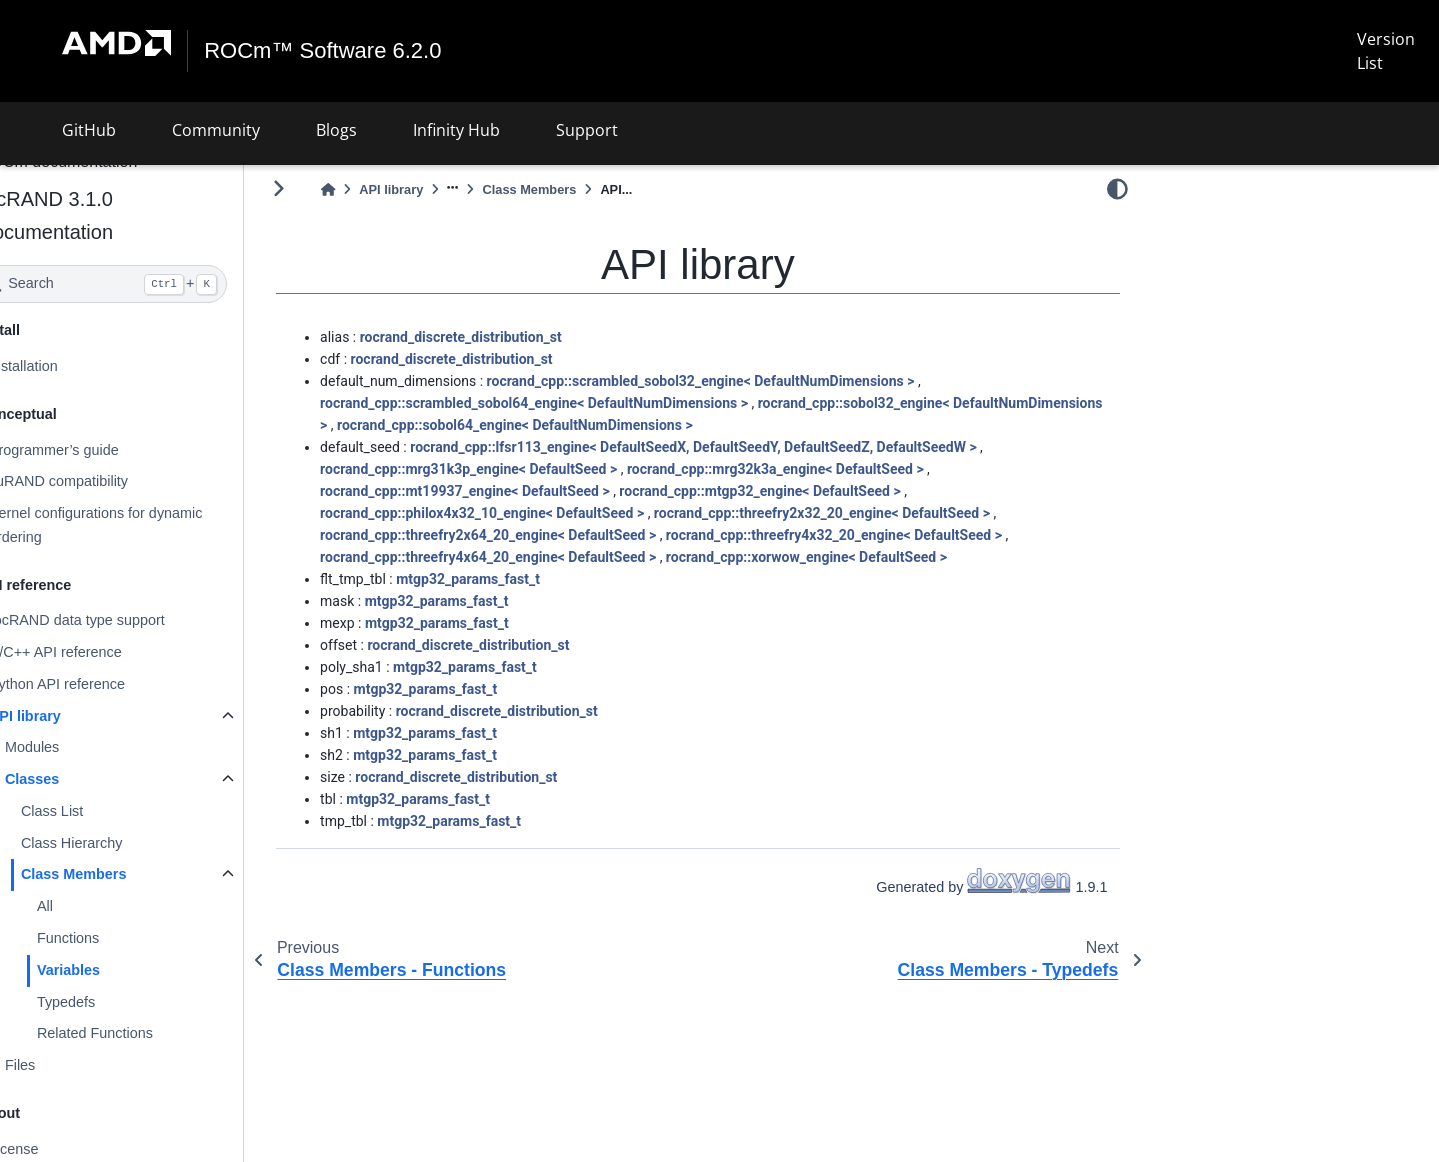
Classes (85, 779)
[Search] (156, 284)
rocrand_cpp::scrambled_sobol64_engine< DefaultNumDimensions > (587, 403)
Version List (1386, 51)
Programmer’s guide (107, 449)
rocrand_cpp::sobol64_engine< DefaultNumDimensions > (721, 425)
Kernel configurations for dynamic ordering (149, 525)
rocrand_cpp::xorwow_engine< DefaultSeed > (859, 557)
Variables (121, 970)
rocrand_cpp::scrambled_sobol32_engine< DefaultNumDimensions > (754, 381)
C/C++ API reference (108, 652)
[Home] (381, 189)
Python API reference (110, 684)
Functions (121, 938)
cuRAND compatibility (111, 481)
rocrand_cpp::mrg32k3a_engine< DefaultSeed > (828, 469)
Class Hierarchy (125, 843)
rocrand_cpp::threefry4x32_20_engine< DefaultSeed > (887, 535)
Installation (76, 366)
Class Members (127, 874)
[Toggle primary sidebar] (331, 188)
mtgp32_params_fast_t (521, 579)
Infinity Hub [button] (456, 130)
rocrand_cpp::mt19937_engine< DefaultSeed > (518, 491)
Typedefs (119, 1001)
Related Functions (148, 1033)
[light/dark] (1117, 189)
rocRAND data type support (130, 620)
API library (78, 716)
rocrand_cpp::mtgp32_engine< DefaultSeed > (812, 491)
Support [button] (587, 130)
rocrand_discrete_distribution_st (514, 337)
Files (73, 1065)
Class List (105, 811)
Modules (85, 747)
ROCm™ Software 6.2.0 (323, 51)
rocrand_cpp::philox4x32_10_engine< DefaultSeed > (535, 513)
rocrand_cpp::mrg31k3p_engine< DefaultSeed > (521, 469)
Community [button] (216, 130)
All (98, 906)
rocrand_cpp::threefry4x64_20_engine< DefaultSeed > (541, 557)
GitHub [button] (89, 130)
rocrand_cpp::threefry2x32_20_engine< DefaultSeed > (875, 513)
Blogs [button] (336, 130)
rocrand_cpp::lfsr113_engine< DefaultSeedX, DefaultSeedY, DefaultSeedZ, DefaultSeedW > (746, 447)
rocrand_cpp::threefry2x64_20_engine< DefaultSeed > (541, 535)
